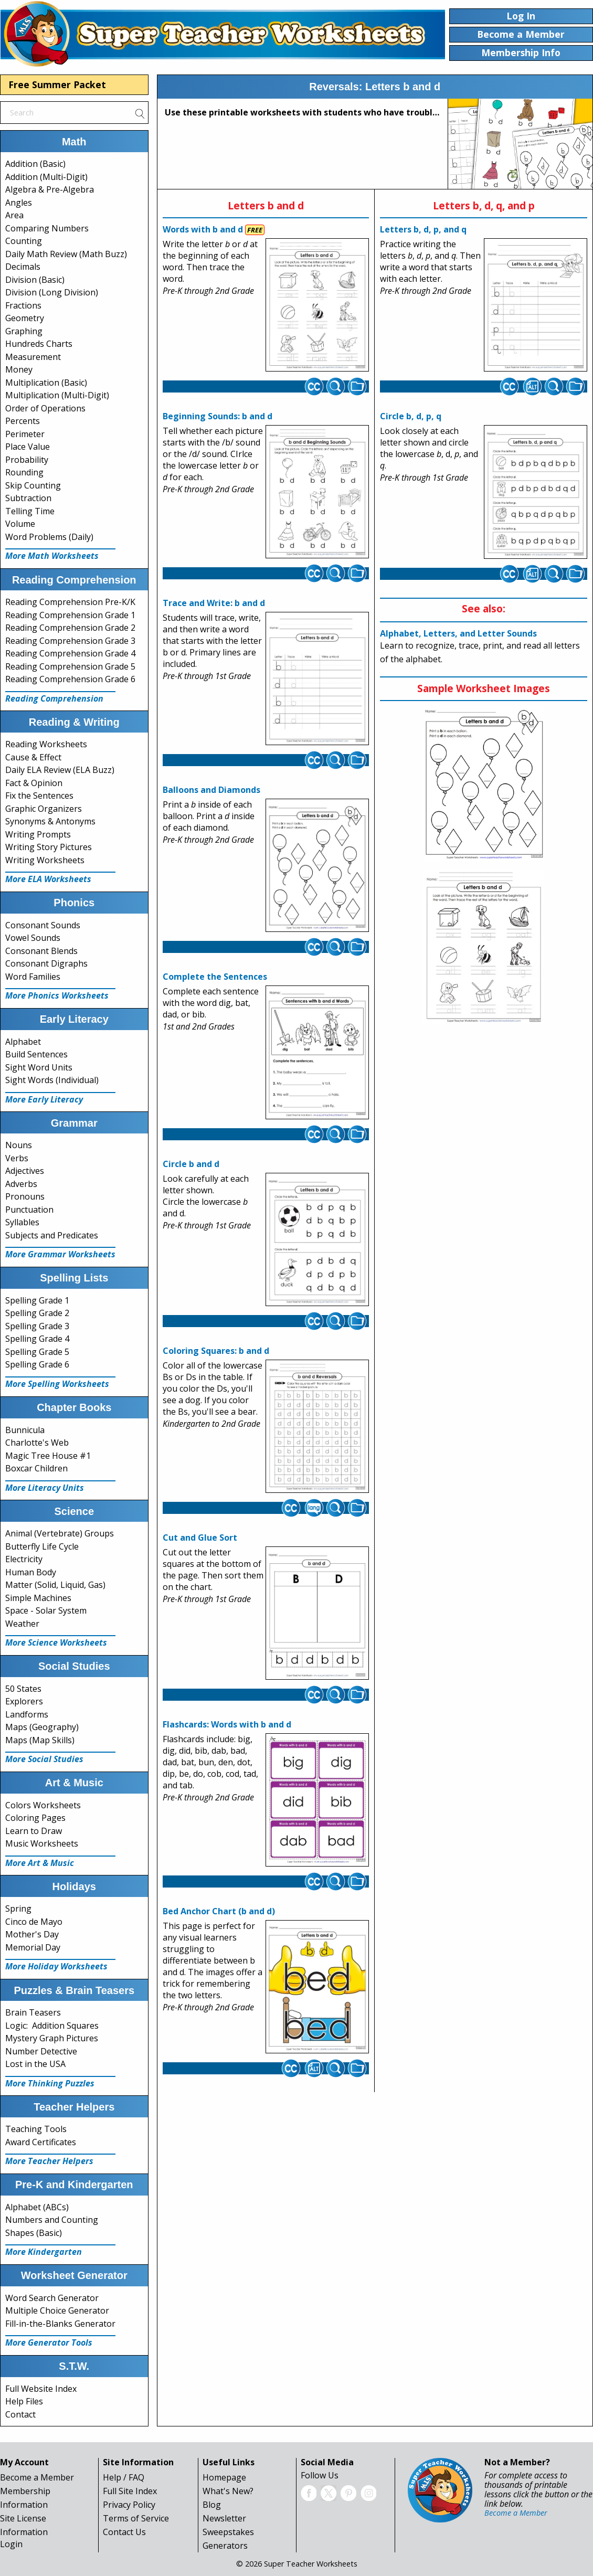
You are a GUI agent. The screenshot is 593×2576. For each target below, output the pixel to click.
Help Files (24, 2401)
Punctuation (29, 1209)
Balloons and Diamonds (211, 790)
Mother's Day (32, 1934)
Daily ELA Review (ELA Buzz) (59, 770)
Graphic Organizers (43, 808)
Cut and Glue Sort (200, 1537)
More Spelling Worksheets (57, 1384)
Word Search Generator (52, 2298)
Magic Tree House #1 (48, 1455)
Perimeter (25, 434)
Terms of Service (136, 2518)
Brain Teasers (33, 2012)
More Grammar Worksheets (60, 1254)
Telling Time (30, 511)
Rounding (24, 472)
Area (14, 215)
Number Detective (41, 2051)
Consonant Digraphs (46, 963)
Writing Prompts (38, 834)
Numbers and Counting (51, 2219)
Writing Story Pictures (48, 847)
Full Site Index (130, 2491)
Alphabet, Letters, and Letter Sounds (458, 633)
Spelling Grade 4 (37, 1338)
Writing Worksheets (44, 860)
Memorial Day (32, 1947)
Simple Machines (38, 1598)
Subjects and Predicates (51, 1235)
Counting (23, 241)
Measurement (33, 357)
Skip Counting (33, 485)
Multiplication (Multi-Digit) (57, 395)
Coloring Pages (35, 1818)
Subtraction (28, 498)
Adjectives (24, 1170)
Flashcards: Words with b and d (227, 1724)
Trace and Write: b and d (214, 603)
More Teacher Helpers (49, 2161)
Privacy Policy (129, 2504)
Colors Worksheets (43, 1805)
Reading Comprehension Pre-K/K (70, 602)
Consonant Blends (41, 951)
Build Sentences (36, 1054)
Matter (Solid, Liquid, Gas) (55, 1585)
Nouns (18, 1145)
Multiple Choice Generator (57, 2310)
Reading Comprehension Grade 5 (70, 666)
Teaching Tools (36, 2129)
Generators (225, 2545)
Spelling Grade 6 (37, 1364)
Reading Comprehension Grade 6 (70, 679)
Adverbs (21, 1184)
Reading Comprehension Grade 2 (70, 627)
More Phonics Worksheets (57, 995)
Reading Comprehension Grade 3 (70, 640)
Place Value (27, 446)
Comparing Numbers (47, 228)
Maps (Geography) (42, 1727)
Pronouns (25, 1196)
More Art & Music (39, 1863)
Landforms (26, 1714)
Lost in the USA (35, 2064)
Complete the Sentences (215, 976)
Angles (18, 202)
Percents (22, 421)
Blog (212, 2504)
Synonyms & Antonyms (50, 821)
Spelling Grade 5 (37, 1352)
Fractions (23, 305)
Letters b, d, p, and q (423, 229)
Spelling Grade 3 (37, 1326)
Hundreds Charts (38, 343)
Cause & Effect (33, 757)
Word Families (32, 976)
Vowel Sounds (32, 938)
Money (19, 369)
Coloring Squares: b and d (216, 1350)
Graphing (24, 331)
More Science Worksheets (56, 1642)
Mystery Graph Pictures (51, 2038)
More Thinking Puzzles (49, 2083)
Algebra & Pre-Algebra (49, 189)
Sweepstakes (228, 2532)
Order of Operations (45, 408)
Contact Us (124, 2532)
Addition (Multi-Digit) (46, 177)
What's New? (228, 2491)
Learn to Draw (33, 1831)
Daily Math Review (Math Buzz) (66, 254)
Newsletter (224, 2518)
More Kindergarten (43, 2251)
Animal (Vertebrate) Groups (59, 1533)
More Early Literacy (44, 1099)
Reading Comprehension (54, 698)
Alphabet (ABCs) (37, 2207)
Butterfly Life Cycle (42, 1546)
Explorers (24, 1701)
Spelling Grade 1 (37, 1300)
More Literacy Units (44, 1487)
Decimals (22, 266)
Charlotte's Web (37, 1442)
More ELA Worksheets (48, 879)
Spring (18, 1908)
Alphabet (23, 1041)
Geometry (24, 318)
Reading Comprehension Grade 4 (70, 653)
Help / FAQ (123, 2477)
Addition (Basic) (35, 163)
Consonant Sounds (42, 925)
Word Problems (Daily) (49, 537)
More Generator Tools (48, 2342)
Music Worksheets (41, 1843)
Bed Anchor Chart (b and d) (219, 1911)
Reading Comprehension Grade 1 (70, 615)
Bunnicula (25, 1430)
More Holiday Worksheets (56, 1966)
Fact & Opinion (33, 783)
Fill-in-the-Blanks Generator (60, 2323)
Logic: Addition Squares (52, 2025)
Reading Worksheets (46, 744)
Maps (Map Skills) (40, 1740)
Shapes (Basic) (33, 2233)
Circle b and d (191, 1164)
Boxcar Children (36, 1468)
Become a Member (37, 2477)
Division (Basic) (35, 279)
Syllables (22, 1222)
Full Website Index (41, 2388)
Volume (20, 523)
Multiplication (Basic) (46, 382)
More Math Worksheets (52, 555)
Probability (26, 459)
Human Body (30, 1572)
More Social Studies (44, 1759)
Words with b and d (203, 229)
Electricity (24, 1559)
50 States (23, 1688)
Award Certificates (40, 2142)
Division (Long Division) (51, 292)
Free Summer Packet (57, 84)
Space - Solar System (46, 1610)
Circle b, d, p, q (410, 416)
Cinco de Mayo (33, 1921)
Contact (20, 2414)
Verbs (16, 1158)
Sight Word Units (38, 1067)
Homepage (224, 2477)
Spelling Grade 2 (37, 1313)
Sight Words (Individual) (52, 1080)
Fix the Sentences (39, 795)
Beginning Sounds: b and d (217, 416)
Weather (22, 1623)
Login (11, 2544)
